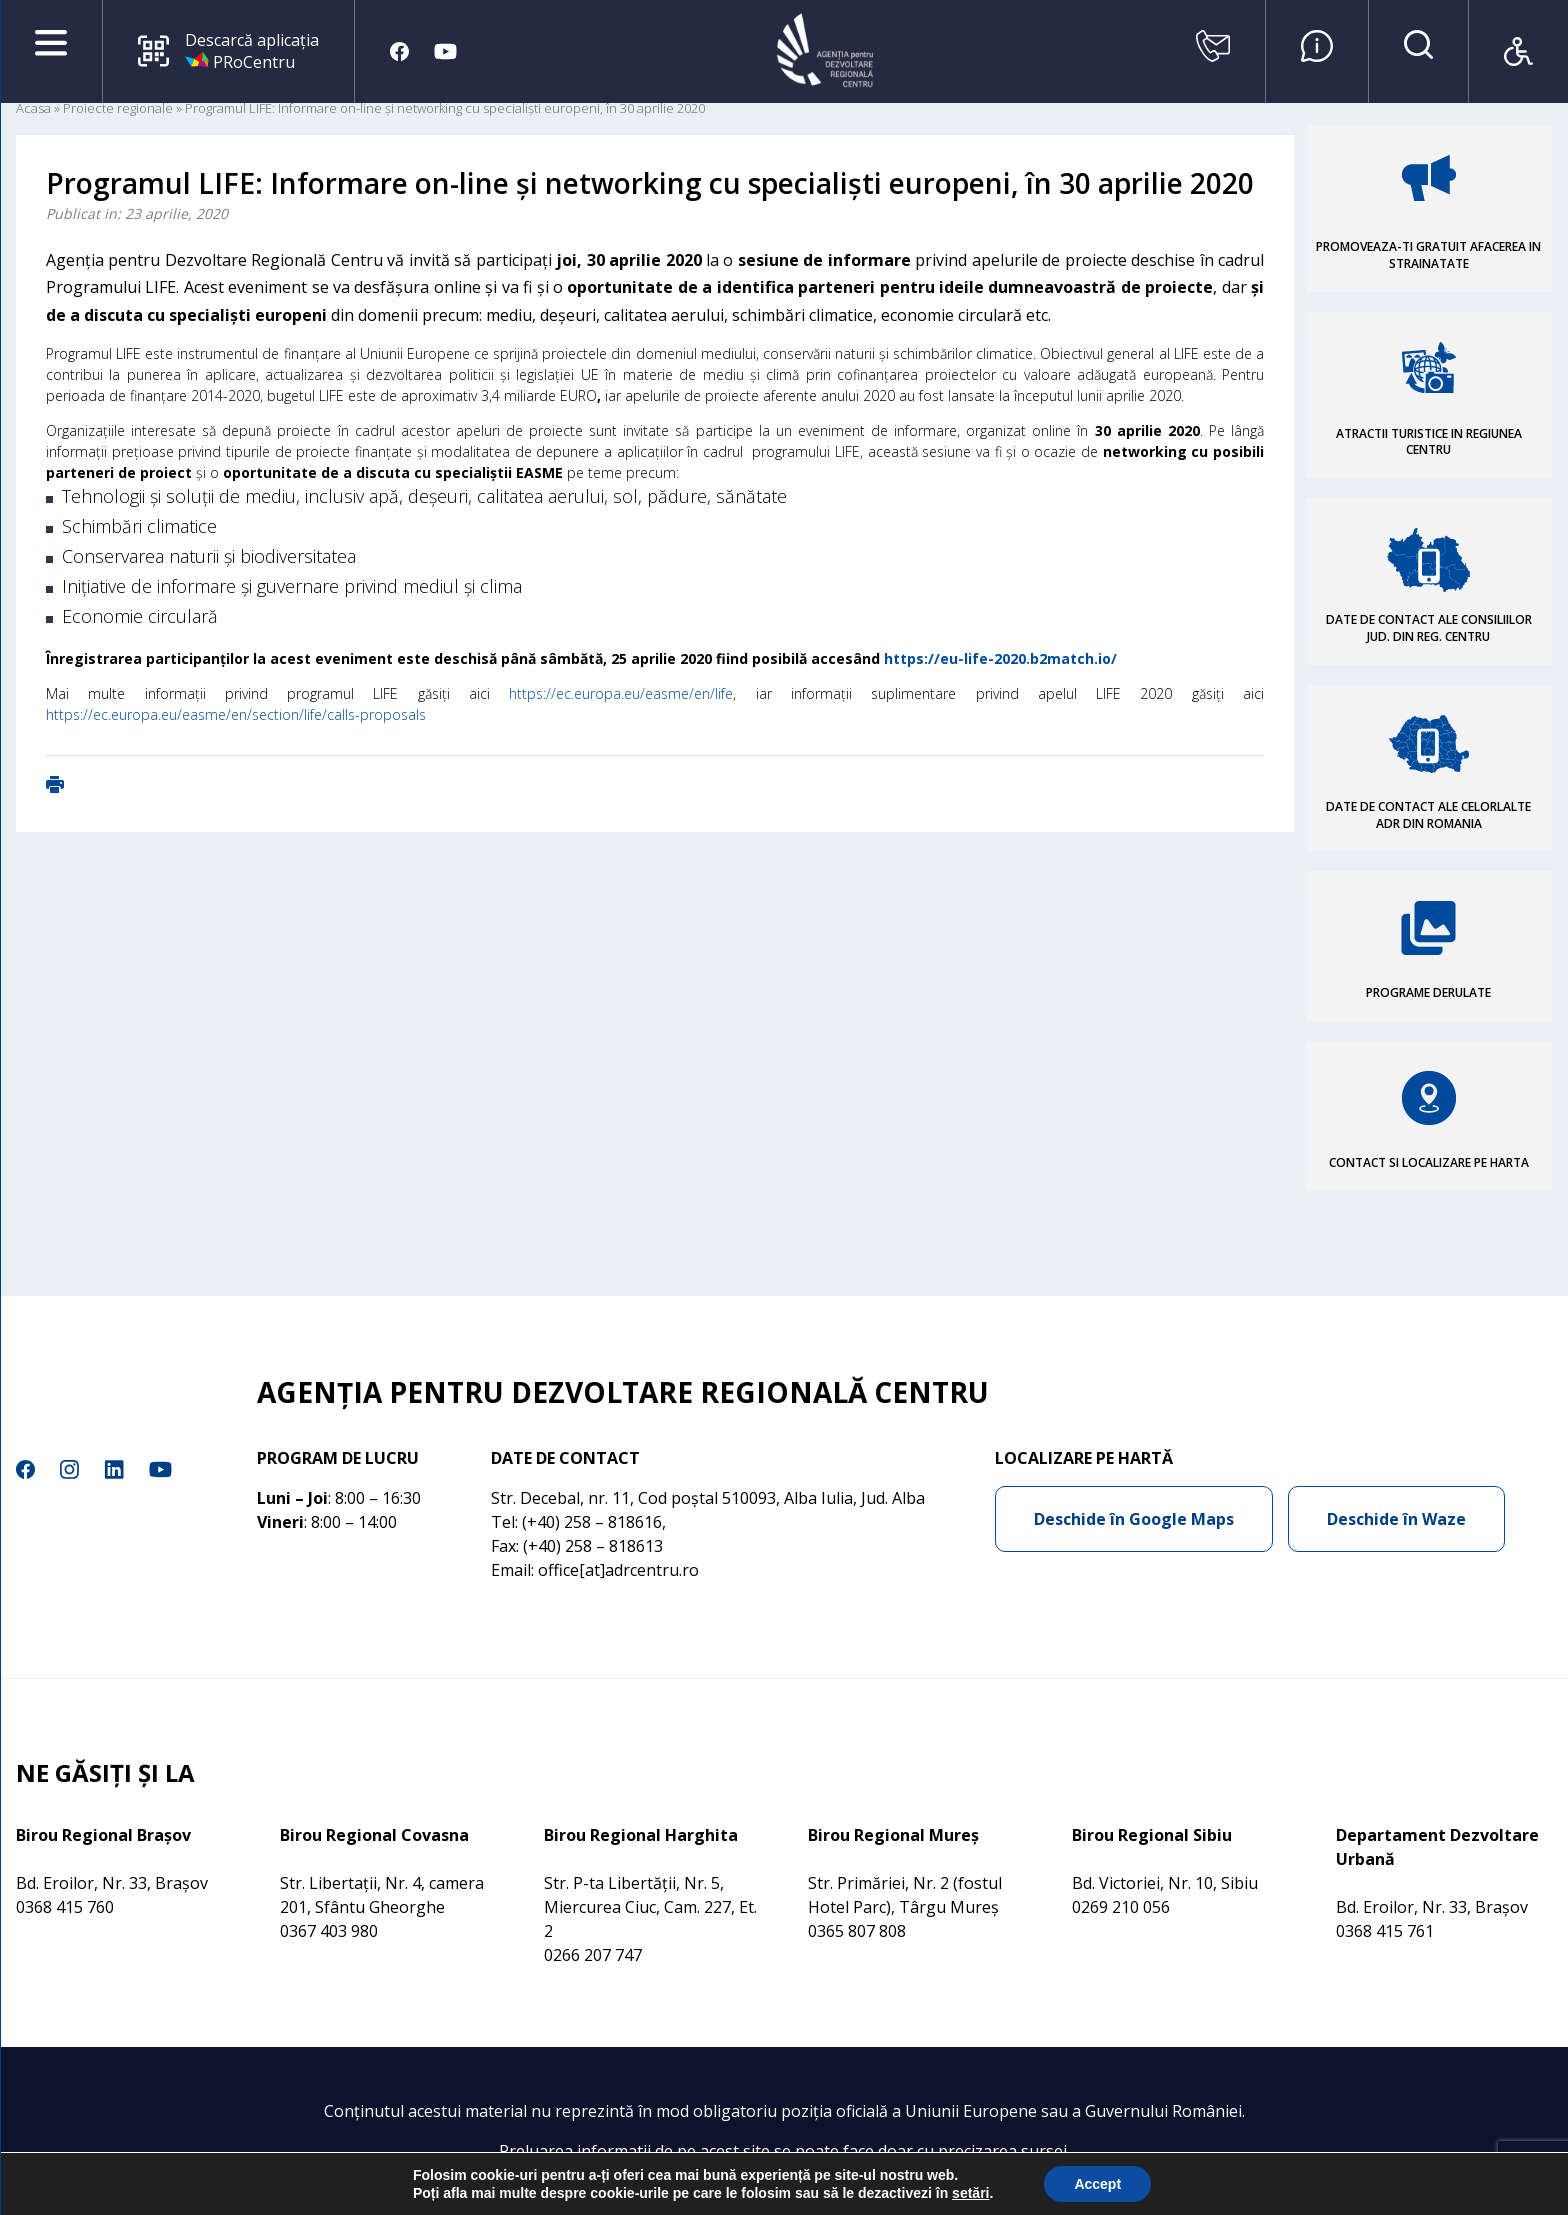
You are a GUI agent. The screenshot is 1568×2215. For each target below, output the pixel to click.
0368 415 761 (1385, 1931)
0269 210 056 (1121, 1907)
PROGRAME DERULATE (1428, 992)
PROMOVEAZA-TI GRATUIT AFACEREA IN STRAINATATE (1428, 255)
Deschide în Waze (1396, 1519)
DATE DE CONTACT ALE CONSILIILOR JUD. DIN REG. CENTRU (1429, 628)
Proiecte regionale (118, 108)
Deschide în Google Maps (1134, 1519)
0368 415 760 (65, 1907)
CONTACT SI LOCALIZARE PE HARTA (1429, 1162)
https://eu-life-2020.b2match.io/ (1000, 658)
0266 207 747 (593, 1955)
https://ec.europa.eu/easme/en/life (621, 693)
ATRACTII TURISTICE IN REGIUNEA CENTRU (1429, 442)
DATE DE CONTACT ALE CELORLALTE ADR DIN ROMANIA (1428, 815)
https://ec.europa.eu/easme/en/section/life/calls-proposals (236, 714)
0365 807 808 (857, 1931)
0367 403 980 (329, 1931)
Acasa (33, 108)
